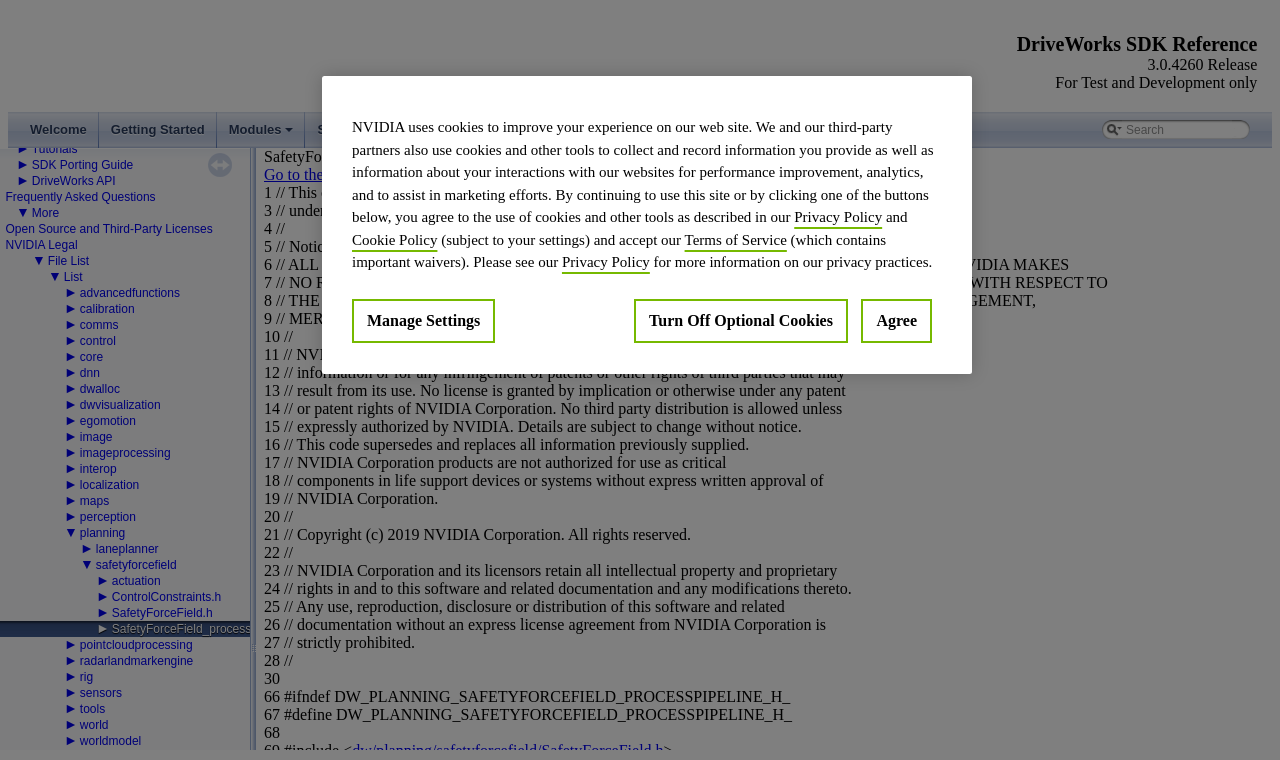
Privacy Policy (838, 217)
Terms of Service (736, 240)
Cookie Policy (394, 240)
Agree (896, 320)
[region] (647, 225)
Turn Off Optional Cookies (741, 320)
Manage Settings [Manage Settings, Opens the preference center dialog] (423, 320)
